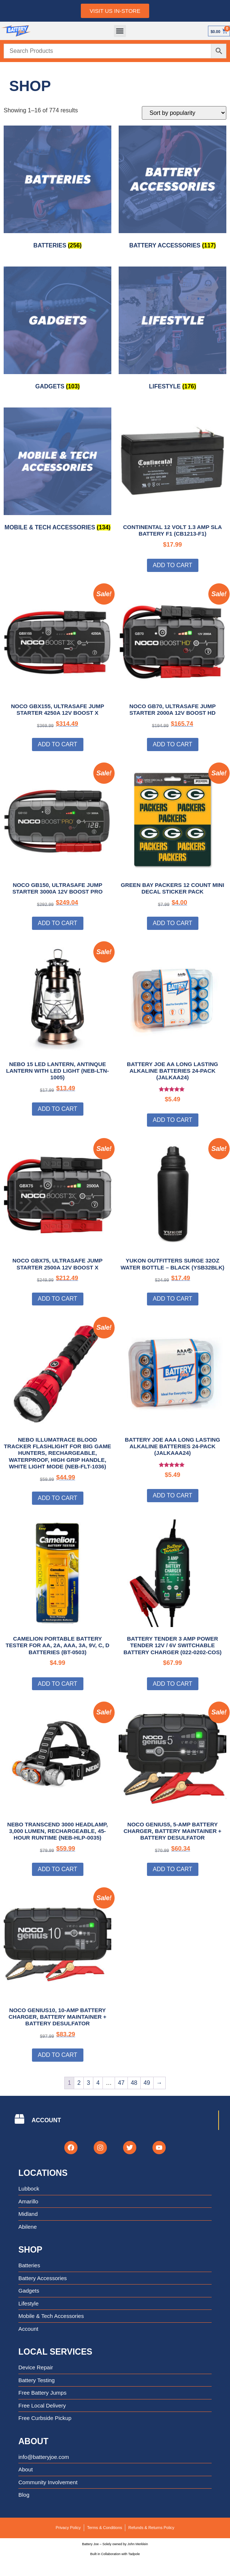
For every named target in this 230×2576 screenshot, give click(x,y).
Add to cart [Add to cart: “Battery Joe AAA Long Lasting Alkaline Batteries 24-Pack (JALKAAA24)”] (173, 1495)
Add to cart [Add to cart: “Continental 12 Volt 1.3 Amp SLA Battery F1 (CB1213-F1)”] (173, 565)
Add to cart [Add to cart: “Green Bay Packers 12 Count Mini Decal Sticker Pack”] (173, 923)
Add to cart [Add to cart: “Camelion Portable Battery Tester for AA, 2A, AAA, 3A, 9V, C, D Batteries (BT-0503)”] (58, 1684)
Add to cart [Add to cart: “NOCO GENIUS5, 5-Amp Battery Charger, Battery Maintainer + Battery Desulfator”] (173, 1869)
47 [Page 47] (121, 2083)
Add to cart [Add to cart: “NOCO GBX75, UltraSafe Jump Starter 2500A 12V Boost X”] (58, 1299)
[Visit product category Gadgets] (57, 330)
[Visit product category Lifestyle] (172, 330)
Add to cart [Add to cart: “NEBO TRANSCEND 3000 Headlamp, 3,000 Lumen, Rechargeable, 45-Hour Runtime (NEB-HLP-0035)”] (58, 1869)
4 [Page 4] (98, 2083)
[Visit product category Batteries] (57, 189)
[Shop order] (184, 113)
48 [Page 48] (134, 2083)
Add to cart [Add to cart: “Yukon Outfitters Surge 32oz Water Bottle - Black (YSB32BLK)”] (173, 1299)
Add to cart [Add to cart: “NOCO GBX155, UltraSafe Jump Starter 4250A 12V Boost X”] (58, 744)
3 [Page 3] (88, 2083)
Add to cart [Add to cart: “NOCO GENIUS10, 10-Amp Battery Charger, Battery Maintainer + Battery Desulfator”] (58, 2055)
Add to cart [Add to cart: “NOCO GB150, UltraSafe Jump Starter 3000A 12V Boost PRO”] (58, 923)
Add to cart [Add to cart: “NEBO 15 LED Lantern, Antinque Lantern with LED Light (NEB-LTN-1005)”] (58, 1109)
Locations (43, 2173)
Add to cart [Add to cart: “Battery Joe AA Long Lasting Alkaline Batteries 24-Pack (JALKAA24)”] (173, 1120)
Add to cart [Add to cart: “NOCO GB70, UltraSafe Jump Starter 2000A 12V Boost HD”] (173, 744)
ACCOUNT (46, 2120)
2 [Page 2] (78, 2083)
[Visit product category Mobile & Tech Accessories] (57, 470)
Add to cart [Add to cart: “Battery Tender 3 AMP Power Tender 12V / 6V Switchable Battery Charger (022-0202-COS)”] (173, 1684)
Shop (30, 2249)
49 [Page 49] (147, 2083)
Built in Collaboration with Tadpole (115, 2554)
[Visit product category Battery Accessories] (172, 189)
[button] (120, 31)
